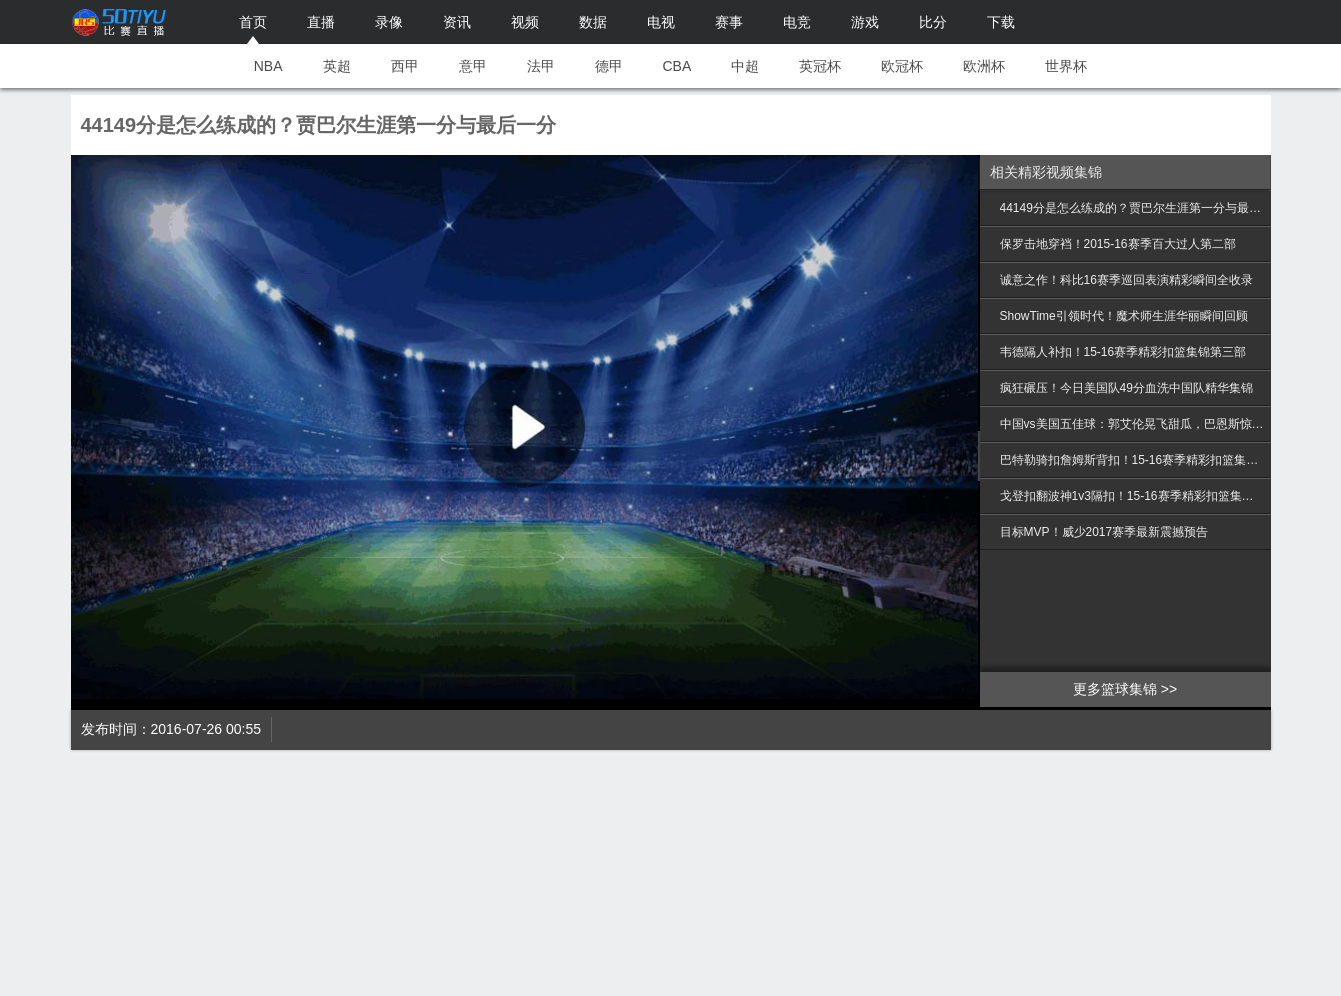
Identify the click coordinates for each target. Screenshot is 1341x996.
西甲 (405, 66)
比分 (933, 22)
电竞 (797, 22)
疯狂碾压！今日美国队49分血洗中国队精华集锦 (1126, 388)
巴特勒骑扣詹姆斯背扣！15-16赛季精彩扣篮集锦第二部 (1133, 460)
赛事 (729, 22)
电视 (661, 22)
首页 (253, 22)
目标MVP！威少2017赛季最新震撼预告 (1104, 532)
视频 (525, 22)
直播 (321, 22)
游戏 (865, 22)
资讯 (457, 22)
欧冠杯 (902, 66)
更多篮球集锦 (1115, 689)
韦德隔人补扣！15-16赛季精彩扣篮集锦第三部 (1123, 352)
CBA (677, 66)
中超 (745, 66)
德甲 (609, 66)
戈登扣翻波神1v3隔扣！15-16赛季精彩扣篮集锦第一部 (1133, 496)
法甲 (541, 66)
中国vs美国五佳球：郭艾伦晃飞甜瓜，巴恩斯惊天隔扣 (1133, 424)
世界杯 (1066, 66)
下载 (1001, 22)
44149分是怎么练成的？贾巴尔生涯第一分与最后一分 (1133, 208)
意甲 (473, 66)
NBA (268, 66)
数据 (593, 22)
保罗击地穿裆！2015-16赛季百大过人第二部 (1118, 244)
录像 (389, 22)
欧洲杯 (984, 66)
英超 (337, 66)
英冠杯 (820, 66)
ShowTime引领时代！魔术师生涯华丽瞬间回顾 (1124, 316)
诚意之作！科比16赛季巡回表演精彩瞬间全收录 (1126, 280)
